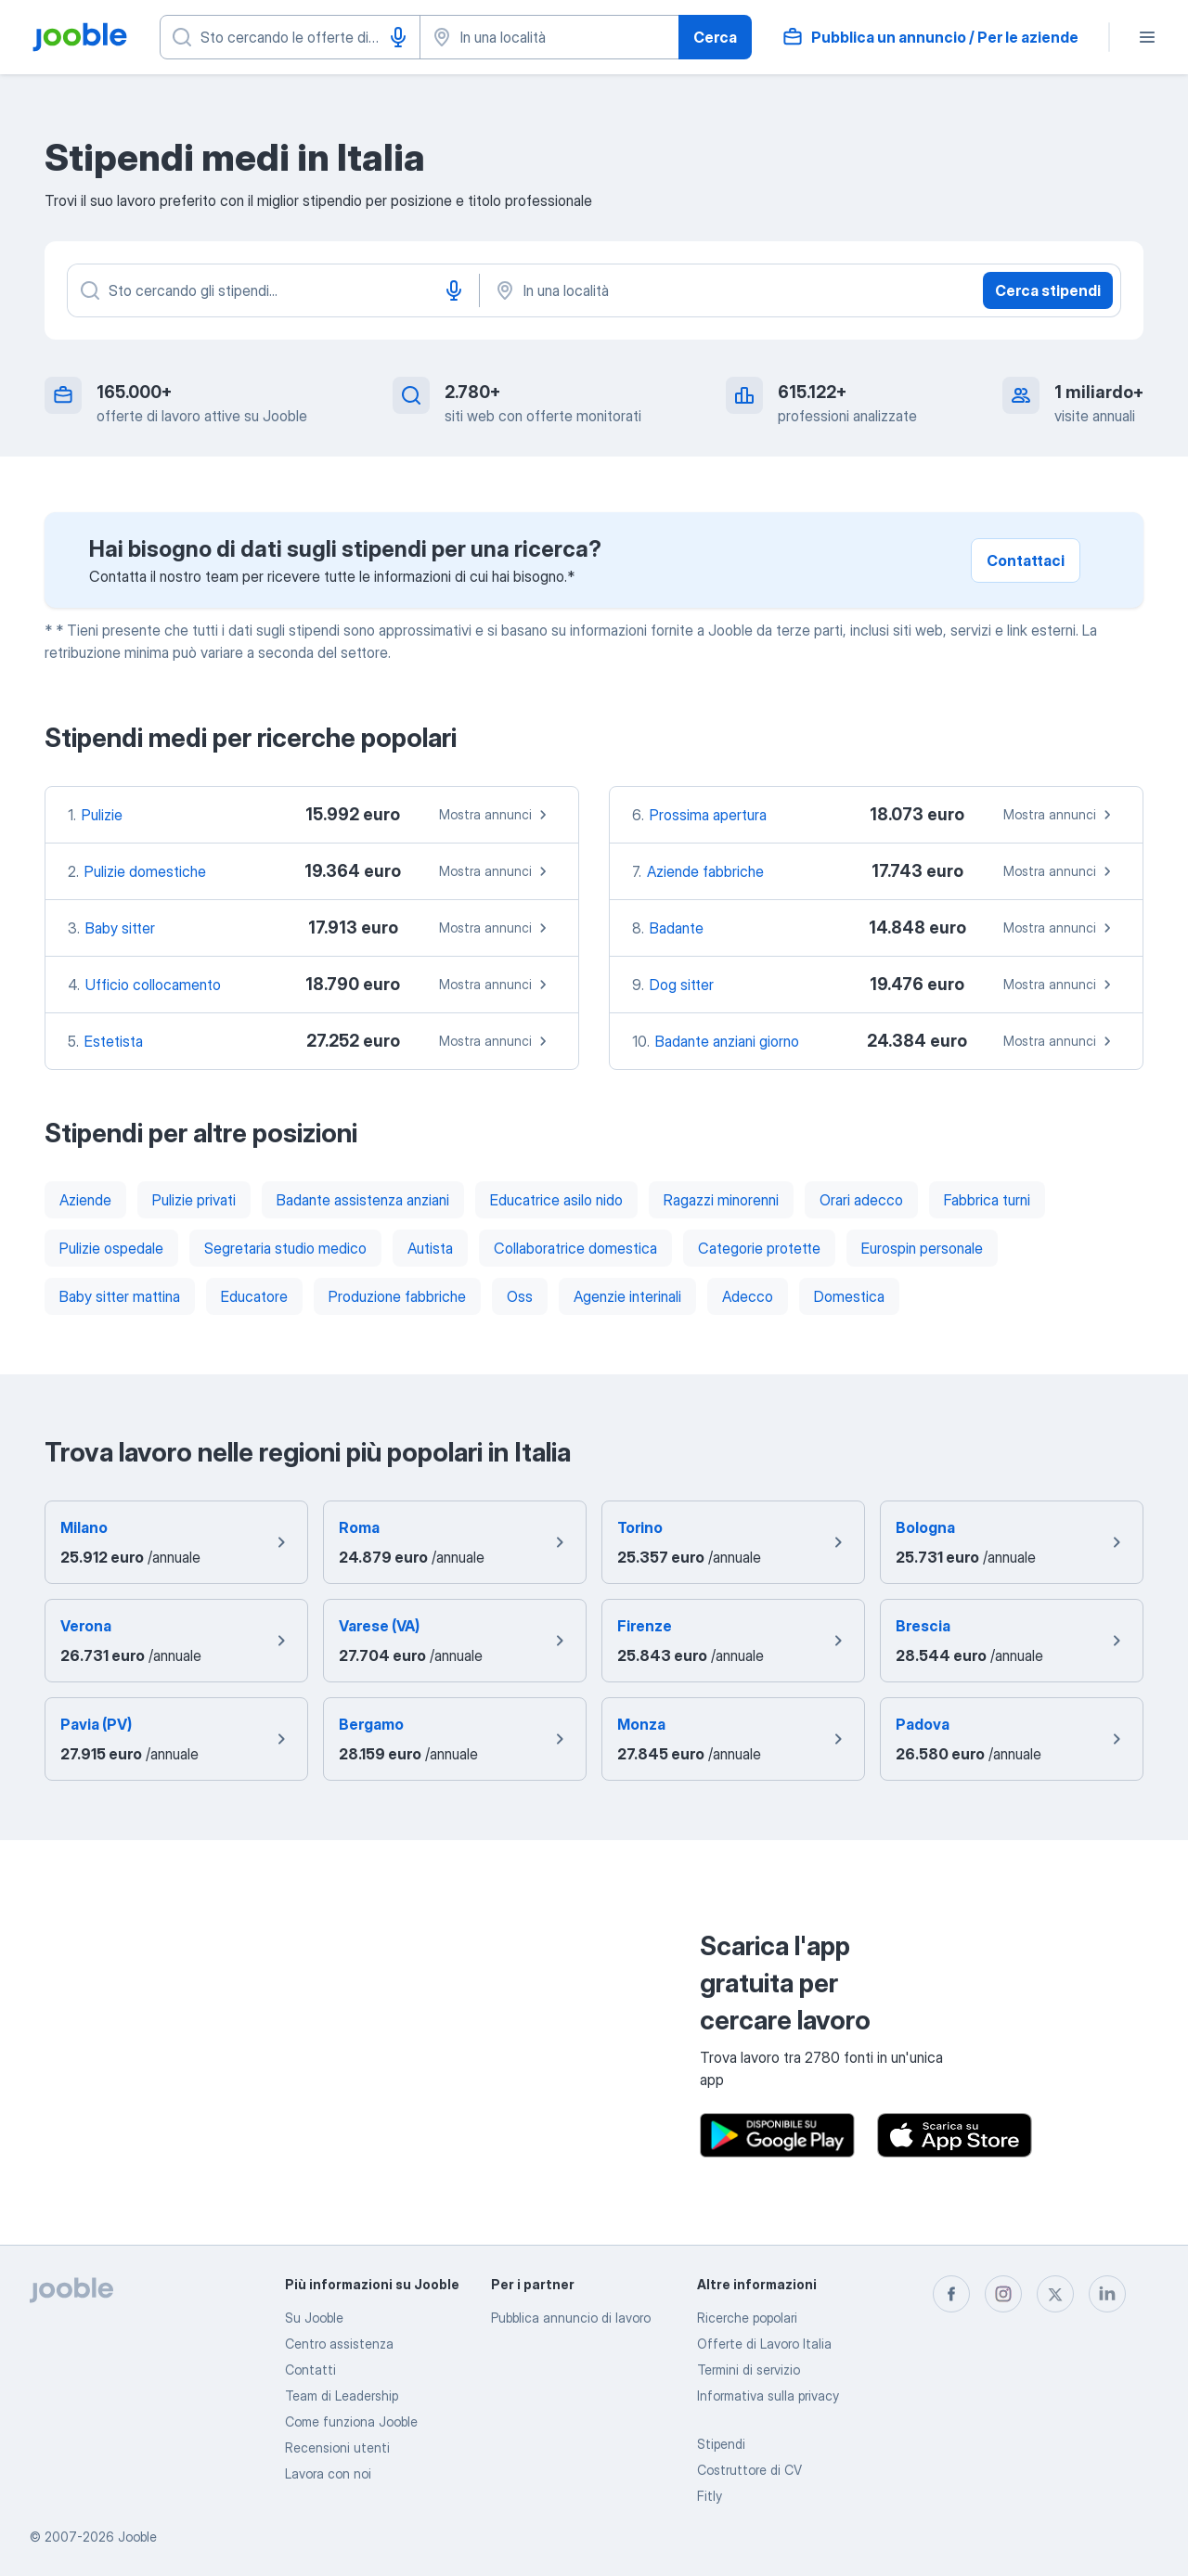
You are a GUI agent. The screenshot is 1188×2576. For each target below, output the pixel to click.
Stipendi (721, 2444)
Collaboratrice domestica (575, 1248)
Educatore (254, 1296)
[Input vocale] (398, 37)
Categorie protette (759, 1248)
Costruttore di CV (749, 2470)
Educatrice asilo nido (556, 1200)
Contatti (310, 2369)
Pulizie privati (194, 1200)
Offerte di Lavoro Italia (764, 2343)
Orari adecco (861, 1200)
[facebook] (951, 2293)
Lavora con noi (328, 2473)
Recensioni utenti (337, 2447)
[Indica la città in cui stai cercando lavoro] (549, 37)
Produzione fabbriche (397, 1296)
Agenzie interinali (627, 1296)
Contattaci (1026, 560)
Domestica (849, 1296)
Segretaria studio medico (285, 1248)
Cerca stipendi (1048, 290)
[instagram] (1003, 2293)
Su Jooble (314, 2317)
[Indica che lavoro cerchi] (290, 37)
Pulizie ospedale (111, 1248)
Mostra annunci (495, 814)
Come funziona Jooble (351, 2421)
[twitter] (1055, 2293)
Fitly (709, 2496)
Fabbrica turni (987, 1200)
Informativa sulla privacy (768, 2395)
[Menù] (1147, 37)
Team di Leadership (341, 2395)
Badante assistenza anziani (363, 1200)
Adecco (747, 1296)
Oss (520, 1296)
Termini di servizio (748, 2369)
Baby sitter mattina (119, 1296)
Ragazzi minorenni (721, 1200)
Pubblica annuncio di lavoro (571, 2317)
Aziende (85, 1200)
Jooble (137, 2536)
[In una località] (687, 290)
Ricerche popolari (747, 2317)
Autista (430, 1248)
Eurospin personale (922, 1248)
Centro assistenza (339, 2343)
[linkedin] (1107, 2293)
